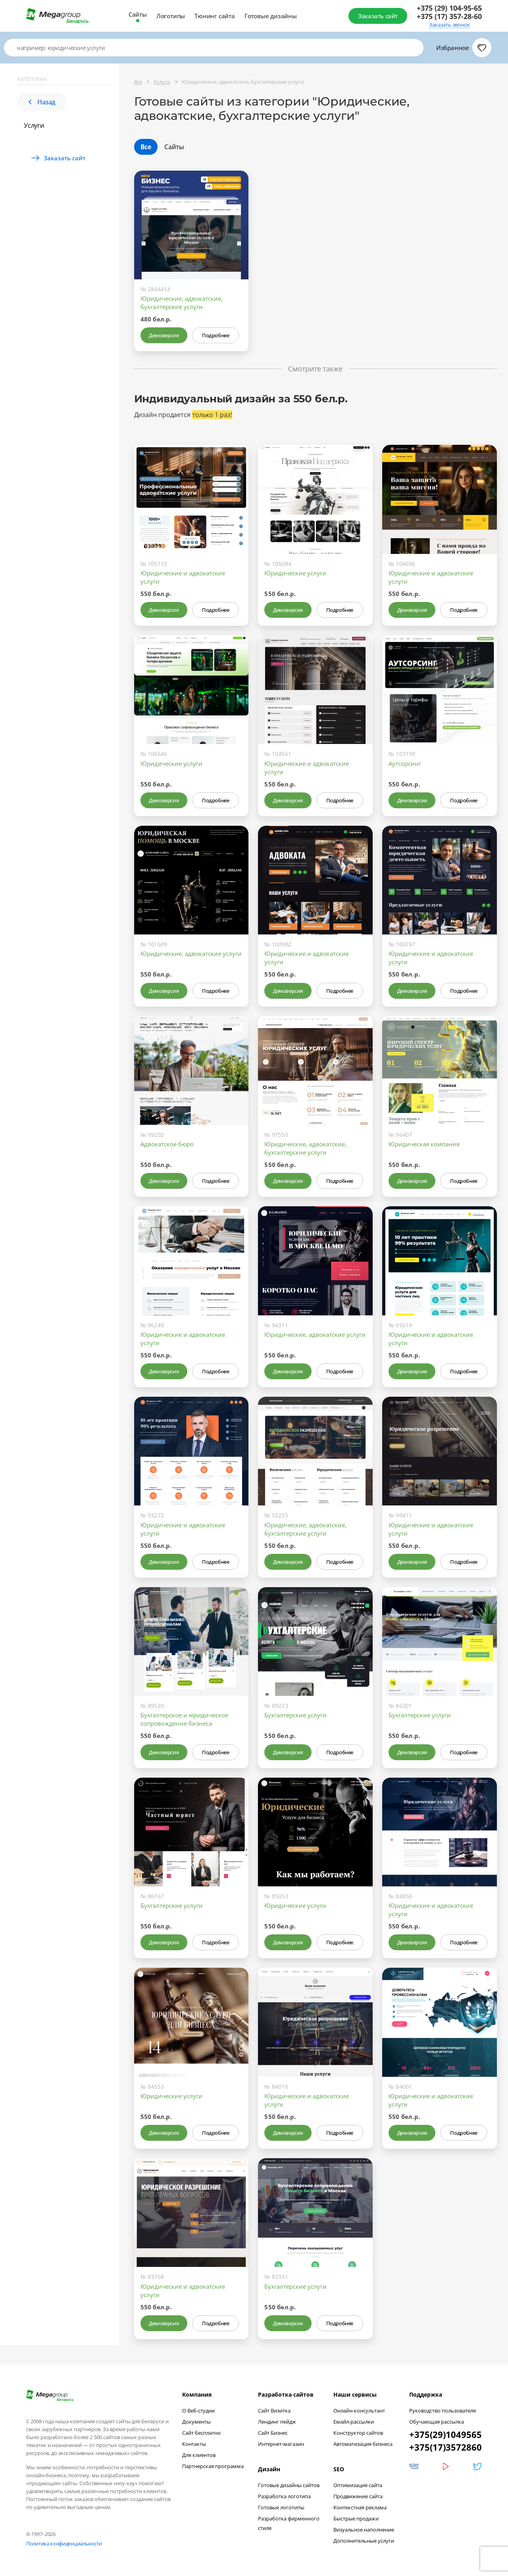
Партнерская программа (213, 2466)
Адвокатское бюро (167, 1144)
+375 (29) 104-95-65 (449, 8)
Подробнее (215, 335)
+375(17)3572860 (445, 2447)
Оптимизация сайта (357, 2485)
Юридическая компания (424, 1144)
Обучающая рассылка (436, 2421)
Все (145, 146)
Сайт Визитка (274, 2410)
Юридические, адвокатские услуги (191, 953)
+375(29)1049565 (445, 2434)
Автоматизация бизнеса (363, 2443)
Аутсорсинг (405, 763)
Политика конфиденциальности (64, 2543)
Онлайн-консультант (359, 2410)
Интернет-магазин (281, 2443)
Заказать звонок (449, 24)
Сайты (138, 14)
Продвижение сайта (358, 2496)
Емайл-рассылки (353, 2421)
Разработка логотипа (284, 2496)
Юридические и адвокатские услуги (182, 577)
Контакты (194, 2443)
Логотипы (170, 16)
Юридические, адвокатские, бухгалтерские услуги (181, 302)
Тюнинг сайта (214, 16)
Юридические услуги (295, 573)
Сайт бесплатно (201, 2432)
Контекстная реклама (360, 2507)
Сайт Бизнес (273, 2432)
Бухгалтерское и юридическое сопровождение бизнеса (184, 1719)
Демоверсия (164, 335)
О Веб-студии (198, 2410)
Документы (196, 2421)
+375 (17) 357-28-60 (449, 16)
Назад (42, 102)
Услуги (34, 125)
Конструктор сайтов (358, 2432)
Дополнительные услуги (363, 2540)
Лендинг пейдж (277, 2421)
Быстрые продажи (356, 2518)
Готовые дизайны (270, 16)
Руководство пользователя (442, 2410)
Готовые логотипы (281, 2507)
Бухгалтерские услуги (295, 1715)
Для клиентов (199, 2455)
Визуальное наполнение (363, 2529)
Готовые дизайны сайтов (288, 2485)
